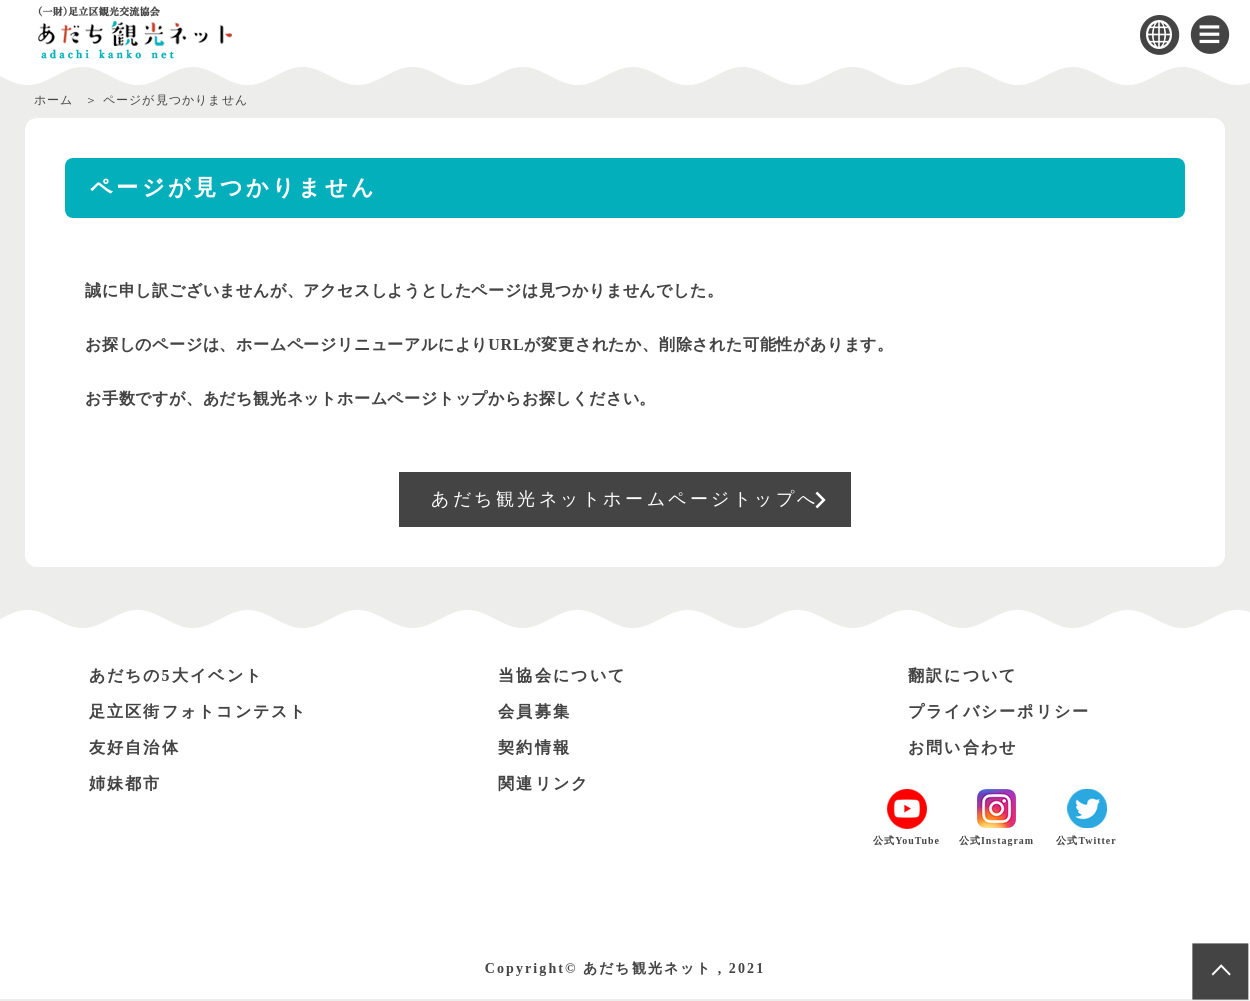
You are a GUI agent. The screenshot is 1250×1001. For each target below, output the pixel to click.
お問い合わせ (963, 749)
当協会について (562, 677)
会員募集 (535, 713)
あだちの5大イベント (177, 677)
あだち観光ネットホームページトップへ (625, 500)
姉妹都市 (126, 785)
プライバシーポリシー (1000, 713)
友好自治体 (135, 749)
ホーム (54, 100)
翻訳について (963, 677)
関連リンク (544, 785)
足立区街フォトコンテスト (199, 713)
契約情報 (535, 749)
